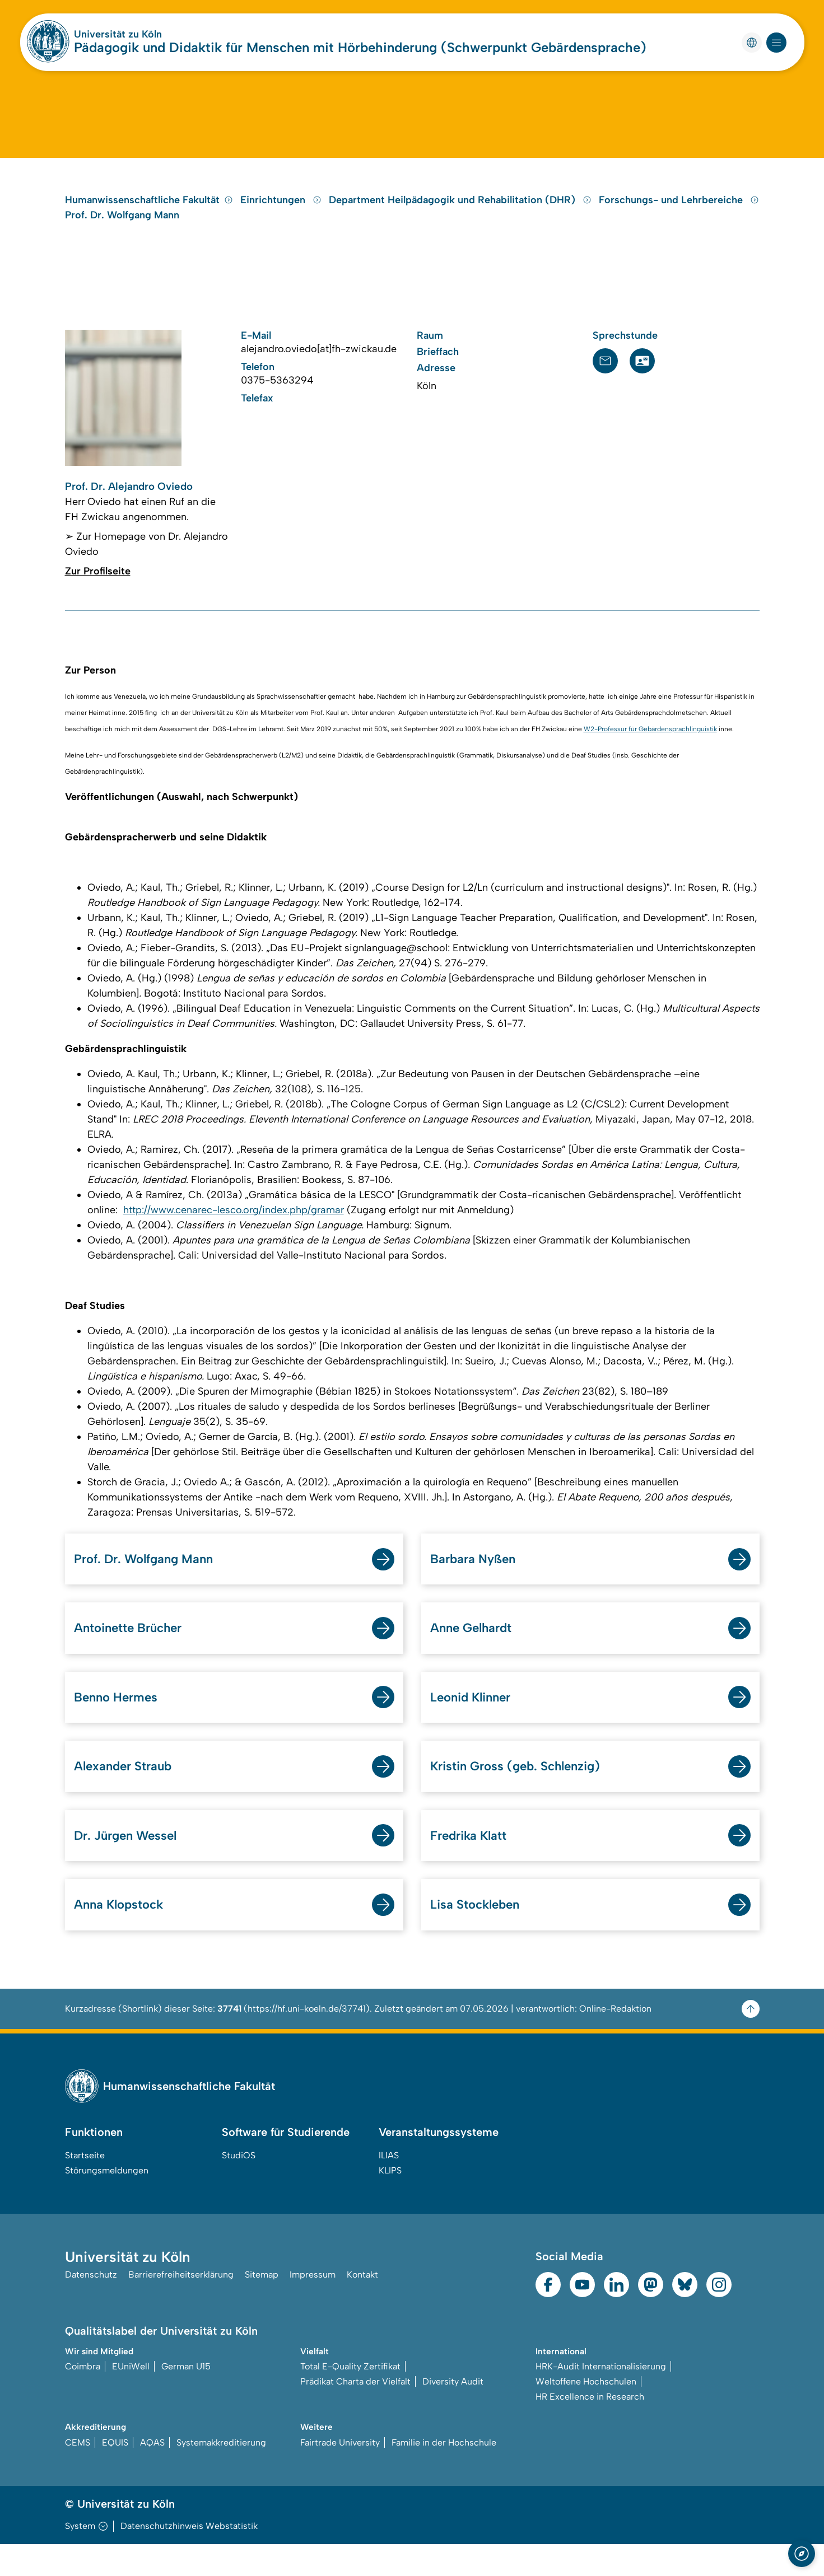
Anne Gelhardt (474, 1653)
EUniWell (131, 2398)
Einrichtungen (282, 221)
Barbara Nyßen (476, 1582)
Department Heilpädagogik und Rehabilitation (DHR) (461, 221)
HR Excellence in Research (590, 2428)
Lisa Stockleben (479, 1935)
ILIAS (389, 2186)
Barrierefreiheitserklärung (181, 2307)
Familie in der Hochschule (444, 2474)
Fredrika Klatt (474, 1865)
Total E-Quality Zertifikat (350, 2398)
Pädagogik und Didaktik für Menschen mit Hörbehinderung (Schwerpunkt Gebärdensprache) (360, 47)
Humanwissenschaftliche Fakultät (149, 221)
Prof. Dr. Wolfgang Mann (122, 236)
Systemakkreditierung (221, 2474)
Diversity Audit (452, 2413)
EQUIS (115, 2474)
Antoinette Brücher (133, 1653)
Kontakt (362, 2307)
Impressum (313, 2307)
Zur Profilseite (98, 594)
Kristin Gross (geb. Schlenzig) (523, 1794)
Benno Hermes (119, 1723)
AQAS (152, 2474)
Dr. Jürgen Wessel (130, 1865)
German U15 (186, 2398)
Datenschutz (91, 2307)
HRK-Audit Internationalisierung (601, 2398)
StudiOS (238, 2186)
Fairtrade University (340, 2474)
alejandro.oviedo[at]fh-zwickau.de (319, 370)
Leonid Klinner (474, 1723)
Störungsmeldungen (106, 2201)
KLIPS (390, 2201)
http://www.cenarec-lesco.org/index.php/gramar (233, 1233)
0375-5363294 (277, 401)
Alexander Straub (127, 1794)
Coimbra (82, 2398)
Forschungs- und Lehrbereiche (679, 221)
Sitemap (261, 2307)
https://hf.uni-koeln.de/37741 (307, 2040)
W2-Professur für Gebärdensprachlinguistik (650, 752)
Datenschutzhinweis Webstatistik (189, 2557)
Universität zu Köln (118, 34)
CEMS (77, 2474)
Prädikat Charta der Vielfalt (355, 2413)
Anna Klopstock (122, 1935)
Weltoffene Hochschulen (586, 2413)
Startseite (85, 2186)
